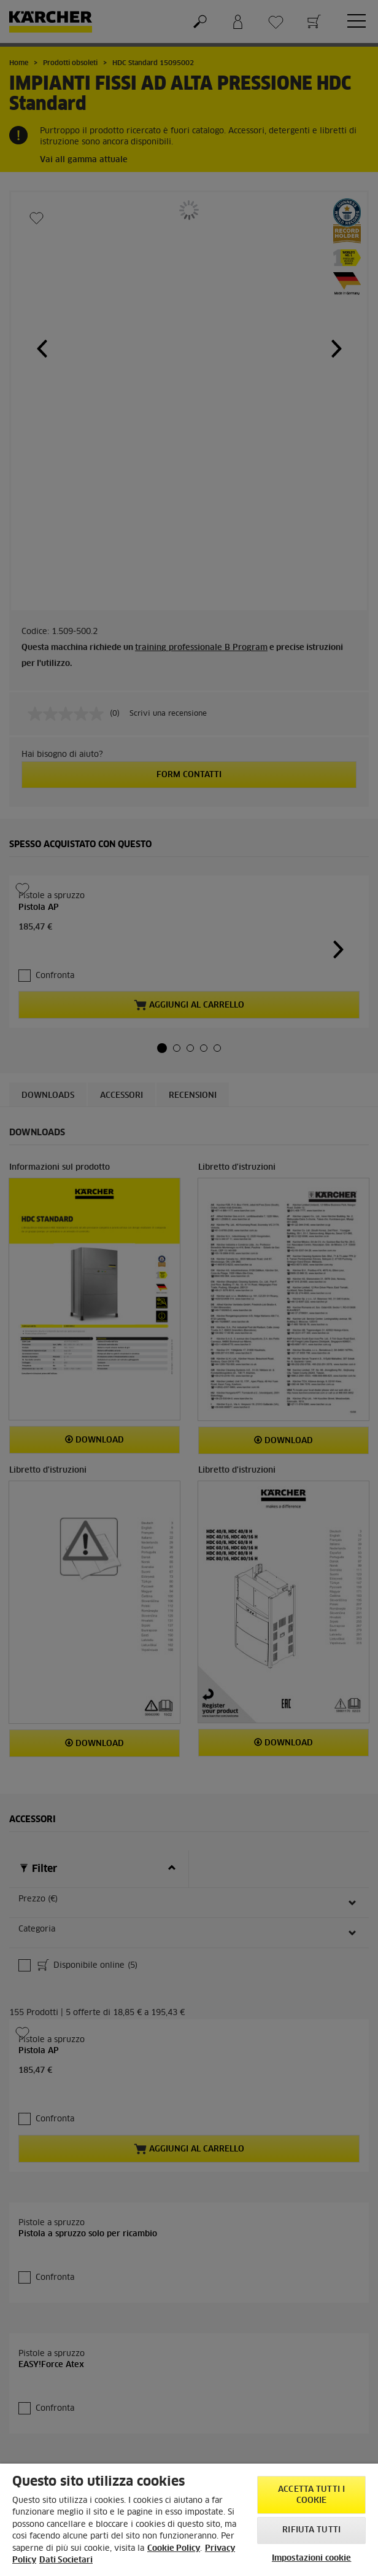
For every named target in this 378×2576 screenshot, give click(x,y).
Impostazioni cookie (311, 2558)
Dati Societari (66, 2560)
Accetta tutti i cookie (311, 2495)
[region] (189, 2520)
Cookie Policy (173, 2549)
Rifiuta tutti (311, 2530)
